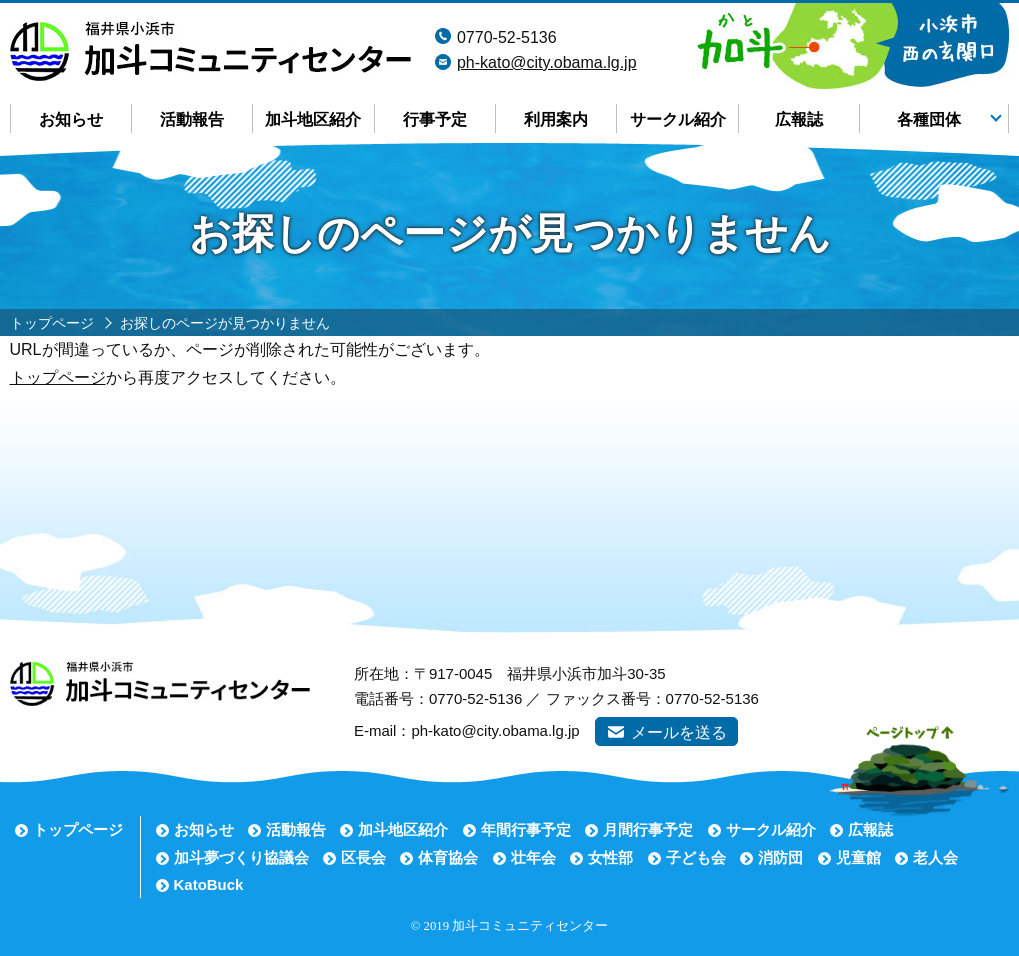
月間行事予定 (648, 829)
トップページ (58, 377)
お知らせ (71, 119)
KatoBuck (209, 884)
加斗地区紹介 (313, 119)
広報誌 (799, 119)
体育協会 (448, 857)
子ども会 (696, 857)
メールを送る (679, 732)
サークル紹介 (678, 119)
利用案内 (556, 119)
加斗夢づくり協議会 (241, 857)
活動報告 (192, 119)
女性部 (610, 857)
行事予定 (435, 119)
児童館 (858, 857)
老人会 (935, 857)
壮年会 (533, 857)
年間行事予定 (526, 829)
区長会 (363, 857)
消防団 (780, 857)
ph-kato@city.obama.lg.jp (547, 62)
